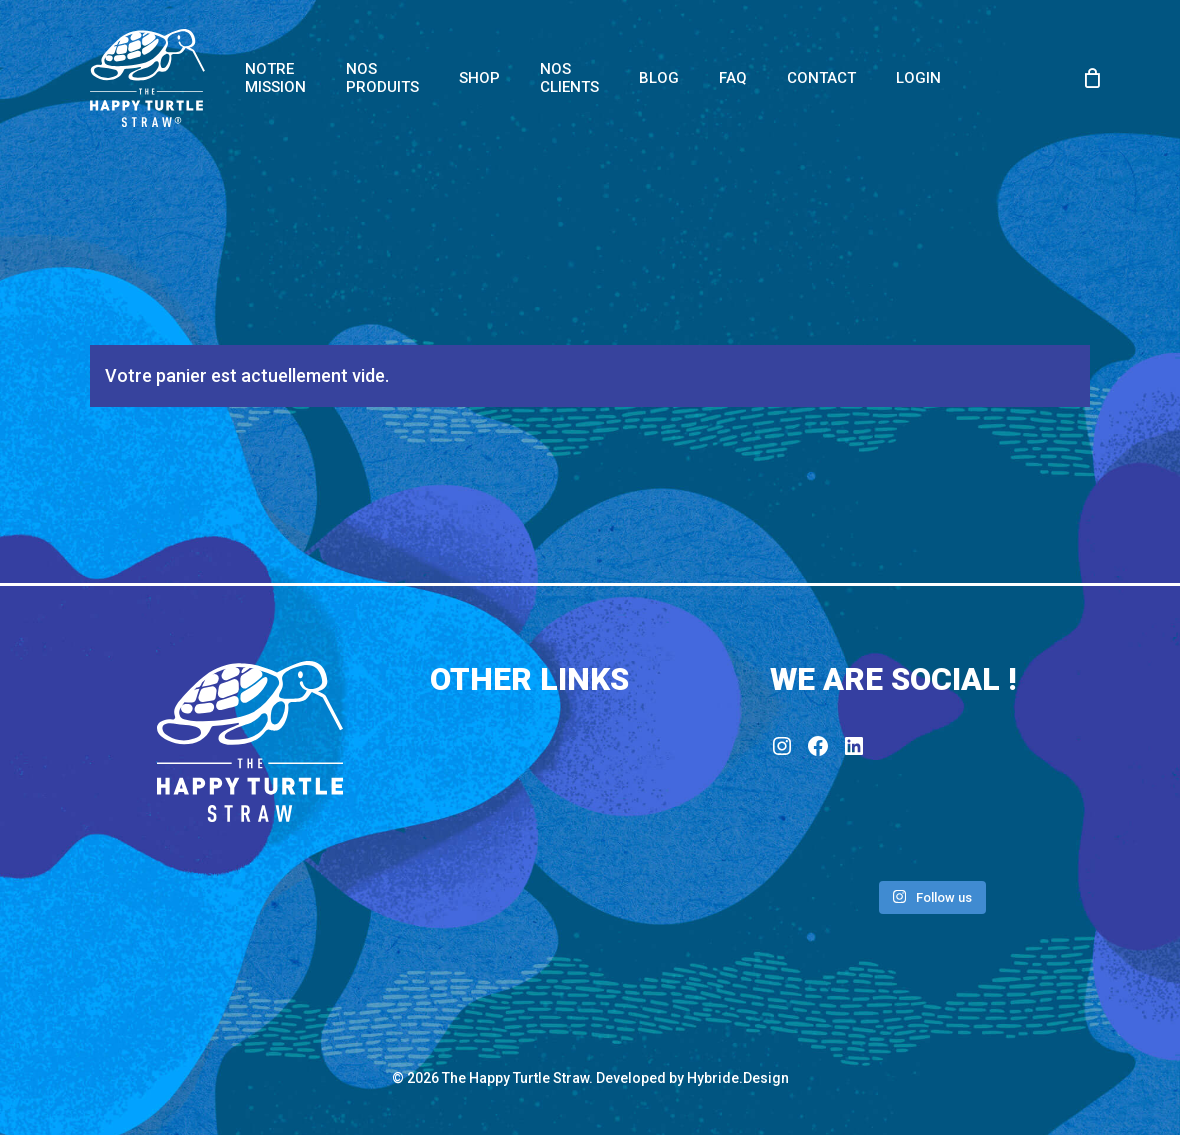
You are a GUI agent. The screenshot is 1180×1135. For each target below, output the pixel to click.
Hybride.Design (738, 1078)
